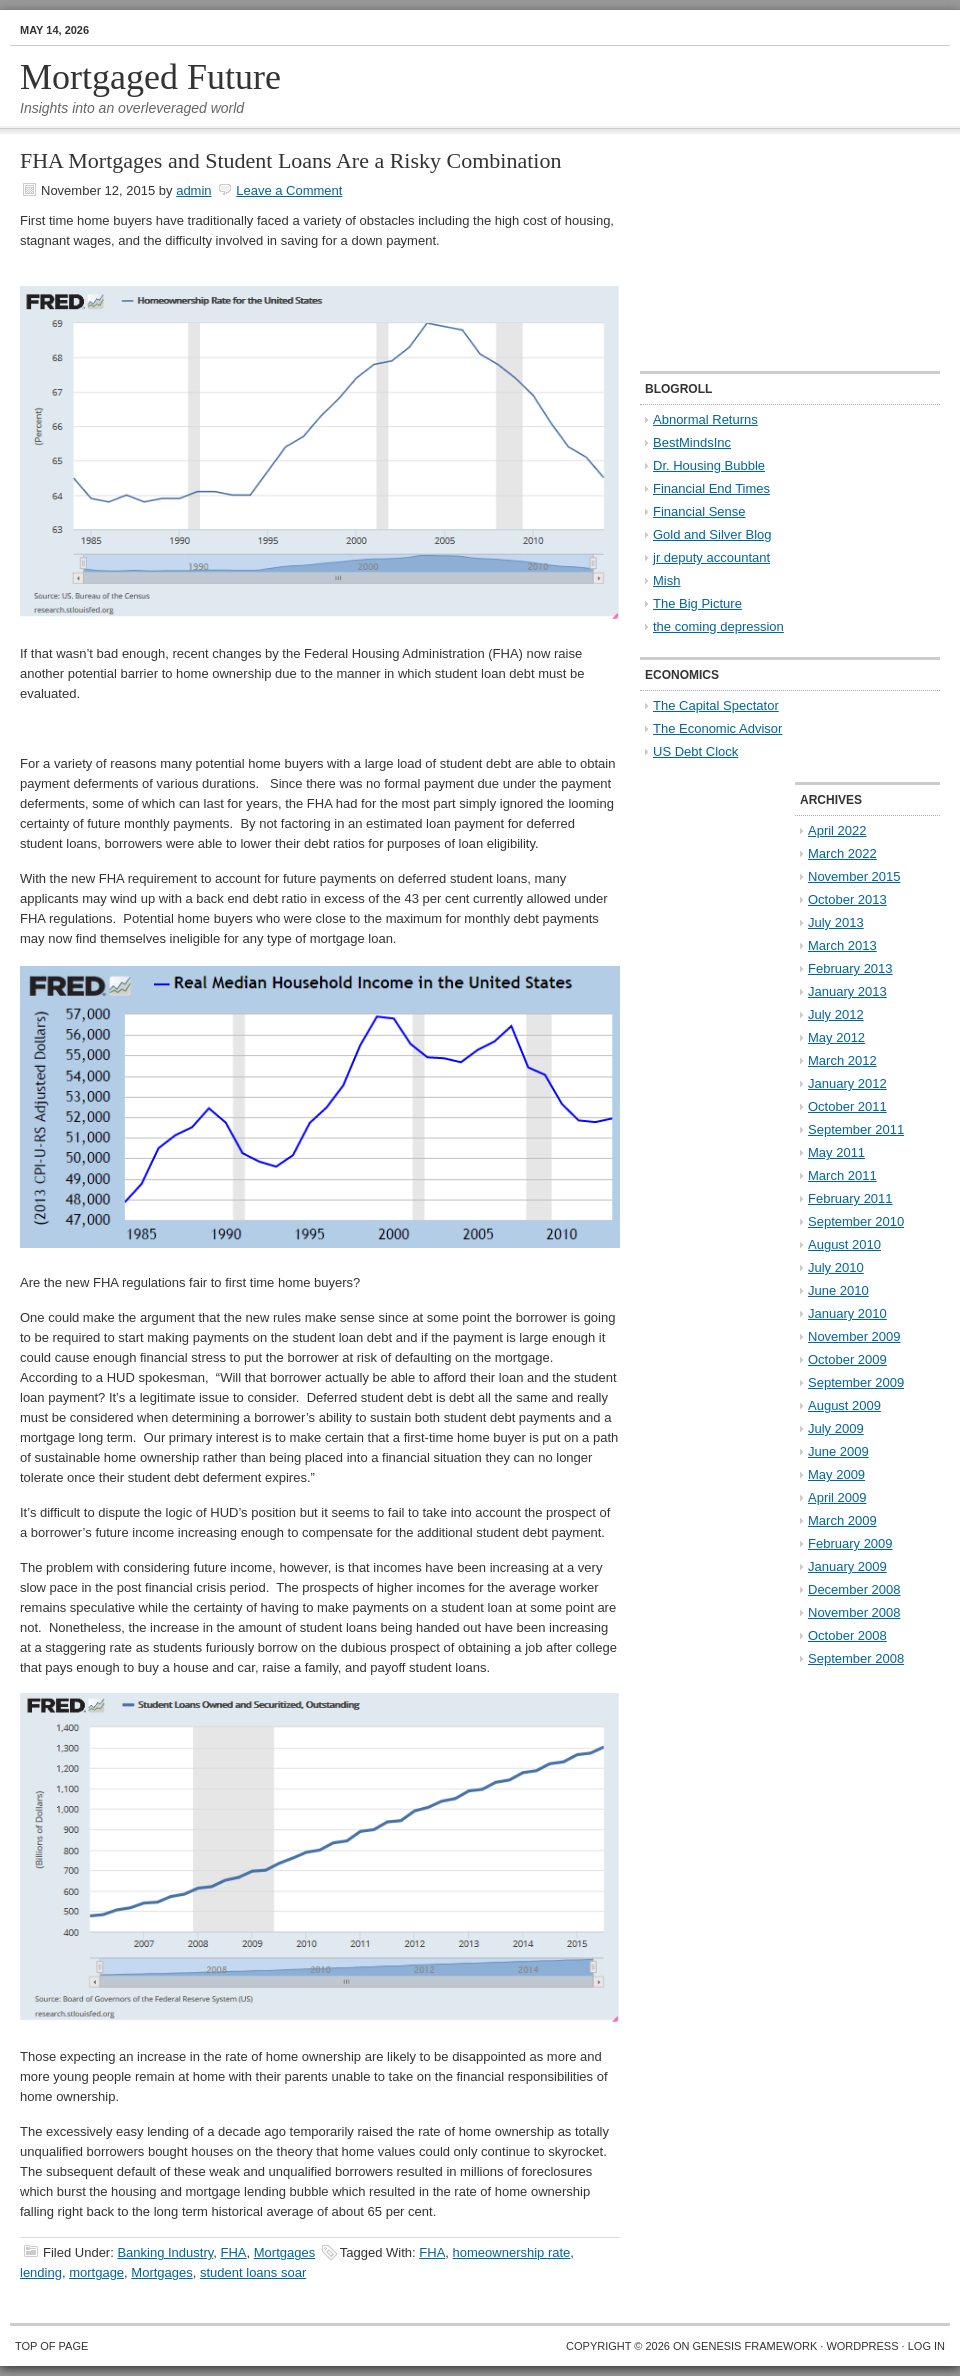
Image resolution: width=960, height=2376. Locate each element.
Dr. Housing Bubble (709, 465)
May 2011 (836, 1152)
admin (193, 190)
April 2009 (837, 1497)
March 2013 (842, 945)
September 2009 (856, 1382)
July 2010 (836, 1267)
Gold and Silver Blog (712, 534)
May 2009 (836, 1474)
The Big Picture (697, 603)
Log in (926, 2346)
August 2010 (844, 1244)
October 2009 (847, 1359)
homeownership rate (512, 2252)
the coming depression (718, 626)
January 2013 (847, 991)
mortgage (96, 2272)
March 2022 (842, 853)
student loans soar (253, 2272)
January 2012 (847, 1083)
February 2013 (850, 968)
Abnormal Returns (705, 419)
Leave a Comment (289, 190)
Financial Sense (699, 511)
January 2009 (847, 1566)
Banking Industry (165, 2252)
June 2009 (838, 1451)
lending (41, 2272)
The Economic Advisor (717, 728)
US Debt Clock (695, 751)
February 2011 (850, 1198)
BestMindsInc (692, 442)
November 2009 (854, 1336)
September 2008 (856, 1658)
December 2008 (854, 1589)
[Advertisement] (763, 251)
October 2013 (847, 899)
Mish (666, 580)
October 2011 (847, 1106)
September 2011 (856, 1129)
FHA (234, 2252)
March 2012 (842, 1060)
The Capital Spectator (716, 705)
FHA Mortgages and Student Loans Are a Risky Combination (290, 160)
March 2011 (842, 1175)
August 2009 (844, 1405)
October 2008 (847, 1635)
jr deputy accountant (711, 557)
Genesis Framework (755, 2346)
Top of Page (51, 2346)
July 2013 (836, 922)
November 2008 (854, 1612)
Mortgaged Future (150, 77)
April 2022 (837, 830)
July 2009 (836, 1428)
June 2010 (838, 1290)
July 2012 (836, 1014)
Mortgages (284, 2252)
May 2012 (836, 1037)
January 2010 (847, 1313)
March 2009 (842, 1520)
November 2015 (854, 876)
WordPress (862, 2346)
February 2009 (850, 1543)
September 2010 (856, 1221)
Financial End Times (711, 488)
